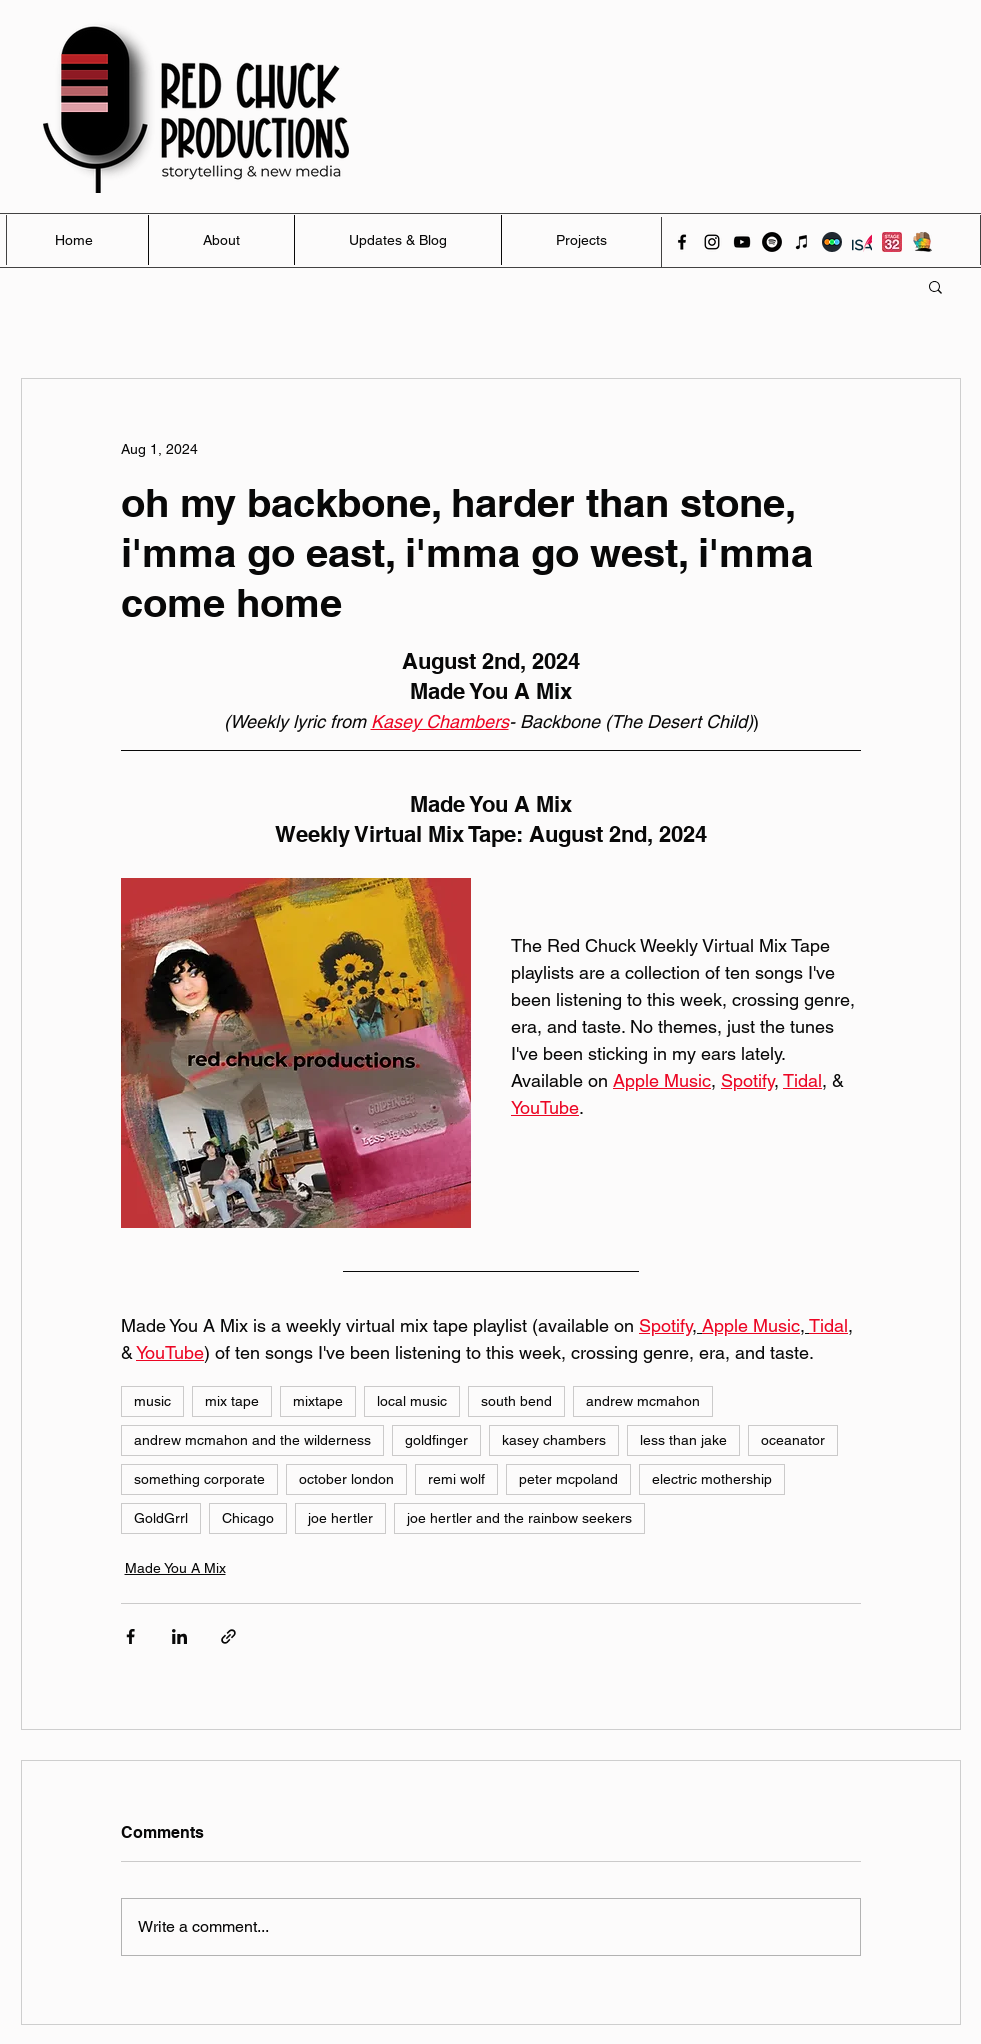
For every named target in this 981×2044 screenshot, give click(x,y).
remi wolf (456, 1479)
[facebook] (682, 242)
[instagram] (712, 242)
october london (346, 1479)
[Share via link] (228, 1636)
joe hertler (340, 1518)
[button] (935, 286)
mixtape (318, 1401)
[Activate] (922, 242)
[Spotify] (772, 242)
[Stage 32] (892, 242)
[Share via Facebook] (130, 1636)
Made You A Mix (175, 1568)
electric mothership (712, 1479)
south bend (516, 1401)
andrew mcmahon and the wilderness (252, 1440)
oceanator (793, 1440)
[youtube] (742, 242)
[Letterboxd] (832, 242)
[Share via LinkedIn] (179, 1636)
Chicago (248, 1518)
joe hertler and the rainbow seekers (519, 1518)
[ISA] (862, 242)
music (152, 1401)
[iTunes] (802, 242)
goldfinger (436, 1440)
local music (412, 1401)
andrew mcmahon (643, 1401)
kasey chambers (554, 1440)
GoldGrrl (161, 1518)
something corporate (199, 1479)
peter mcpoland (568, 1479)
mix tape (232, 1401)
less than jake (683, 1440)
